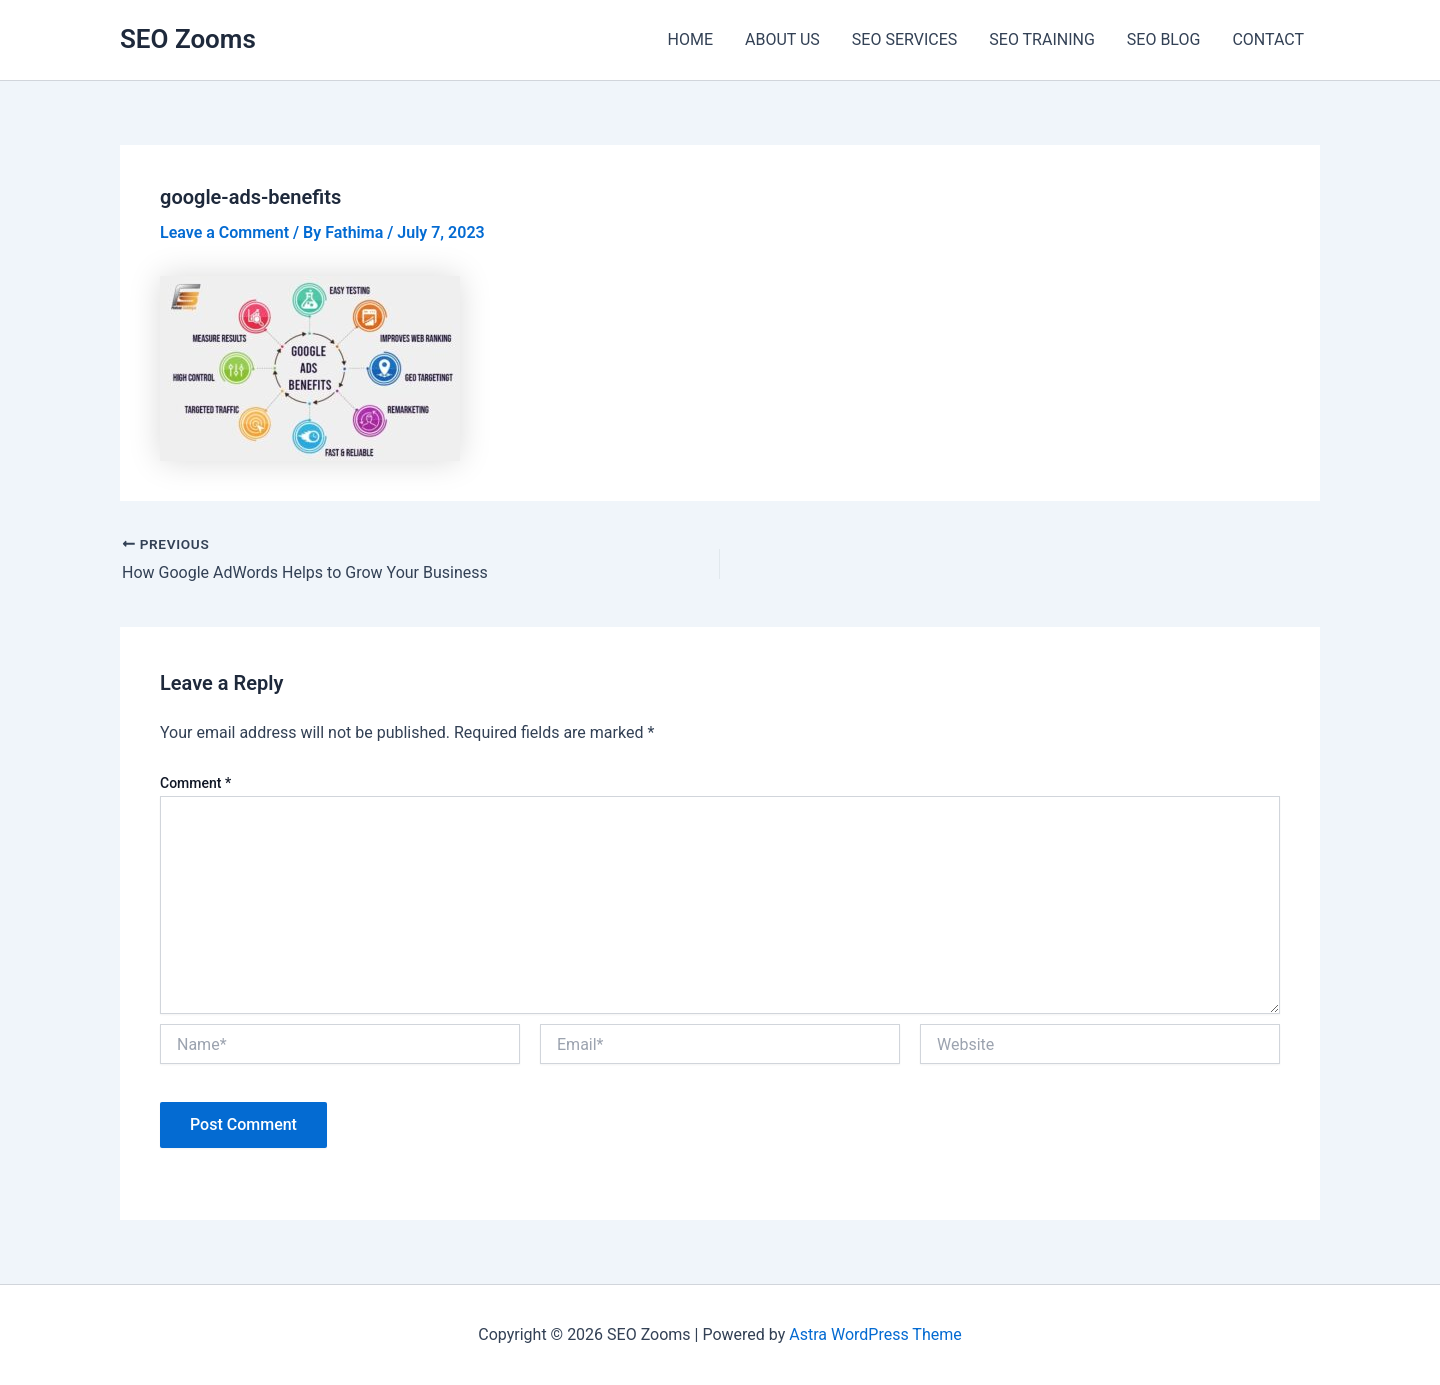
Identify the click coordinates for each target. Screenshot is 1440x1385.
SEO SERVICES (904, 39)
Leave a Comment (224, 232)
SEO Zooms (188, 39)
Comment (195, 783)
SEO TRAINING (1042, 39)
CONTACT (1268, 39)
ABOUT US (782, 39)
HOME (690, 39)
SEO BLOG (1164, 39)
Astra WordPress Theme (875, 1334)
